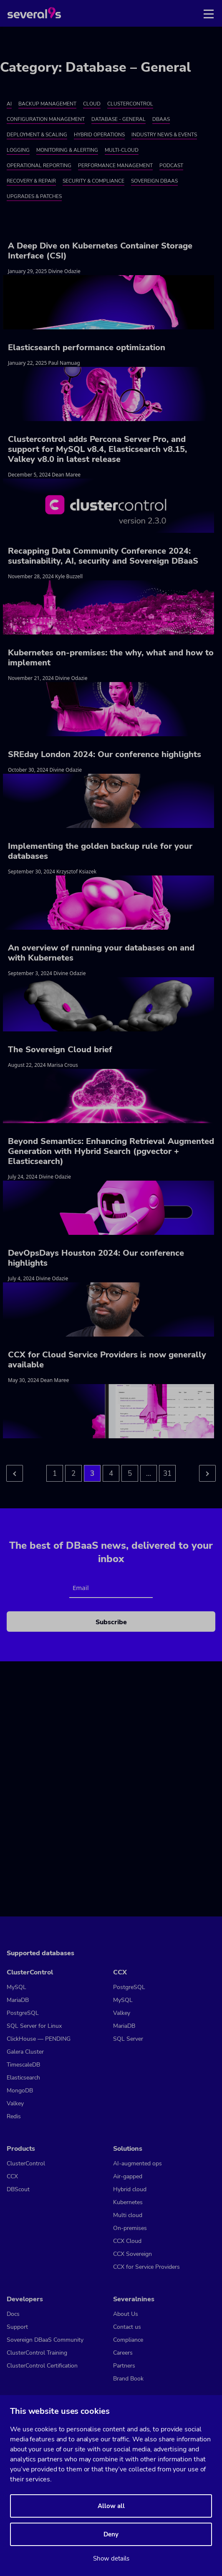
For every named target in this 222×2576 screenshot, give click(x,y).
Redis (14, 2116)
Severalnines (133, 2299)
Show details (111, 2558)
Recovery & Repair (31, 181)
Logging (18, 150)
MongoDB (20, 2090)
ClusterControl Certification (42, 2366)
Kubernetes (128, 2202)
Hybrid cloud (129, 2189)
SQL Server (128, 2039)
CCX (120, 1972)
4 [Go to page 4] (111, 1473)
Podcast (171, 165)
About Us (125, 2314)
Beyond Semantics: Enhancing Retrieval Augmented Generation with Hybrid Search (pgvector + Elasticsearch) (111, 1151)
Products (21, 2148)
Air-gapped (127, 2176)
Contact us (127, 2327)
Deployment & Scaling (37, 134)
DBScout (18, 2189)
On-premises (130, 2228)
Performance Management (115, 165)
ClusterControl (130, 103)
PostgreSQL (23, 2013)
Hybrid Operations (99, 134)
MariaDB (18, 2000)
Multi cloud (127, 2215)
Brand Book (128, 2379)
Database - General (118, 119)
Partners (124, 2366)
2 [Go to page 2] (73, 1473)
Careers (123, 2353)
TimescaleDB (23, 2065)
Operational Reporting (39, 165)
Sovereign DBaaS (154, 181)
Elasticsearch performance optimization (86, 347)
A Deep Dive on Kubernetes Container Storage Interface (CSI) (100, 250)
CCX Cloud (127, 2241)
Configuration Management (46, 119)
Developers (25, 2299)
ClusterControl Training (37, 2353)
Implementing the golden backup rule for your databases (100, 851)
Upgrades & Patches (34, 196)
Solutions (127, 2148)
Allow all (111, 2506)
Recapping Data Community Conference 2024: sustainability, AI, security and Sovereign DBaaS (103, 556)
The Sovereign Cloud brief (60, 1049)
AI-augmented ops (137, 2163)
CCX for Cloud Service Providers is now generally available (107, 1359)
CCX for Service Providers (146, 2267)
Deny (111, 2534)
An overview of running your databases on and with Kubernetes (101, 952)
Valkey (15, 2103)
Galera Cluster (25, 2052)
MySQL (16, 1987)
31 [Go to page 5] (167, 1473)
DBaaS (161, 119)
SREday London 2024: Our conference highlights (104, 754)
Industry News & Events (164, 134)
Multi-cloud (122, 150)
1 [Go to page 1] (55, 1473)
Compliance (128, 2340)
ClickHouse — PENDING (39, 2039)
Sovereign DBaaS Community (45, 2340)
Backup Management (47, 103)
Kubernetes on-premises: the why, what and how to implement (111, 657)
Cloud (92, 103)
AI (9, 103)
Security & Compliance (93, 181)
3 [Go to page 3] (92, 1473)
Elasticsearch (23, 2078)
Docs (13, 2314)
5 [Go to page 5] (130, 1473)
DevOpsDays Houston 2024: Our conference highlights (96, 1258)
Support (17, 2327)
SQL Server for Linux (34, 2026)
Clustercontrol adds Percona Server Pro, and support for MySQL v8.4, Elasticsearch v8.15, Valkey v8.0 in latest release (97, 449)
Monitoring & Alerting (67, 150)
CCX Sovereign (132, 2254)
